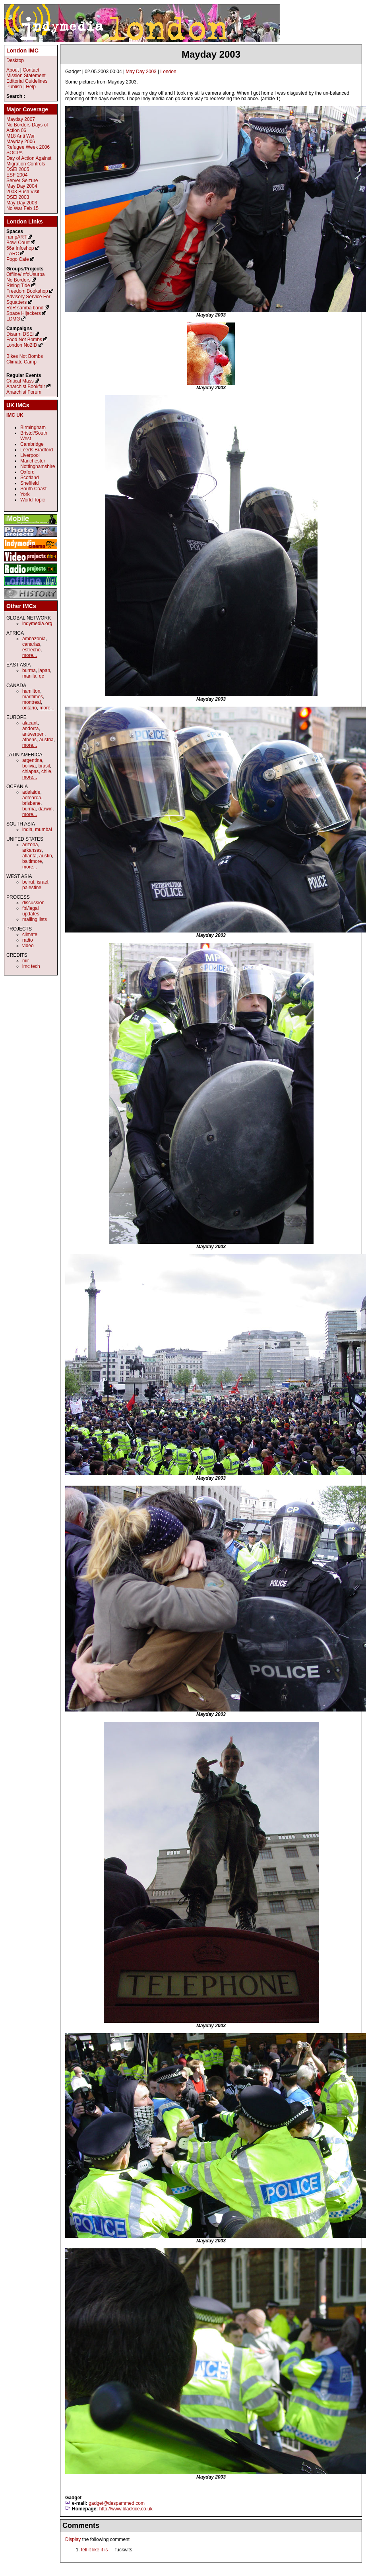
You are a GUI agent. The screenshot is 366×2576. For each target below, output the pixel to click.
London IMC (22, 50)
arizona (30, 844)
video (28, 945)
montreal (31, 702)
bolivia (29, 766)
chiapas (30, 771)
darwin (45, 809)
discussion (33, 902)
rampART (16, 237)
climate (29, 934)
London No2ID (21, 345)
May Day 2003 (141, 71)
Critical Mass (20, 381)
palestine (31, 887)
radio (27, 940)
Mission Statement (26, 75)
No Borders (18, 280)
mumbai (43, 829)
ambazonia (34, 638)
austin (45, 856)
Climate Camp (21, 362)
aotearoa (31, 797)
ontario (29, 708)
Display (73, 2539)
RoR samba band (24, 308)
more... (29, 655)
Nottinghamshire (37, 466)
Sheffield (29, 483)
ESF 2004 (16, 175)
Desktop (15, 60)
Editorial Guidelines (26, 81)
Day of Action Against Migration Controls (28, 161)
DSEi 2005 (17, 169)
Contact (31, 70)
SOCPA (14, 152)
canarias (31, 644)
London (168, 71)
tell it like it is (94, 2550)
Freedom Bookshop (27, 291)
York (25, 494)
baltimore (32, 861)
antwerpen (33, 734)
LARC (12, 253)
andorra (30, 728)
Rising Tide (18, 285)
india (27, 829)
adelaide (31, 792)
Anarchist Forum (23, 392)
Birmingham (33, 427)
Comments (80, 2525)
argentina (32, 760)
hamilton (31, 691)
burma (29, 670)
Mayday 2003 (211, 54)
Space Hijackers (23, 313)
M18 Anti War (20, 136)
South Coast (33, 488)
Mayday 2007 (20, 119)
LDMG (13, 319)
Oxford (27, 472)
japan (44, 670)
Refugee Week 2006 (28, 147)
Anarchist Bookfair (25, 386)
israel (42, 882)
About (12, 70)
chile (46, 771)
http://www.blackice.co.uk (126, 2509)
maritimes (32, 696)
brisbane (31, 803)
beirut (28, 882)
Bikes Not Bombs (24, 356)
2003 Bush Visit (22, 191)
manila (29, 676)
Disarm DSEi (20, 334)
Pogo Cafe (17, 259)
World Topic (32, 500)
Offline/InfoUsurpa (25, 274)
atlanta (29, 856)
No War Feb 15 (22, 208)
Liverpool (30, 455)
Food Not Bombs (24, 339)
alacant (30, 723)
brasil (44, 766)
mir (25, 961)
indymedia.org (37, 623)
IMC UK (14, 415)
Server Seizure (22, 180)
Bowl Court (18, 242)
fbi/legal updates (30, 911)
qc (41, 676)
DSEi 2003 (17, 197)
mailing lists (34, 919)
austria (46, 739)
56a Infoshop (20, 248)
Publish (14, 86)
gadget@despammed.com (117, 2503)
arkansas (32, 850)
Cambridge (32, 444)
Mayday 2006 (20, 141)
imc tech (31, 966)
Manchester (32, 461)
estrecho (31, 650)
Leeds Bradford (36, 450)
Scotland (29, 477)
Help (31, 86)
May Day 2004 (21, 186)
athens (29, 739)
